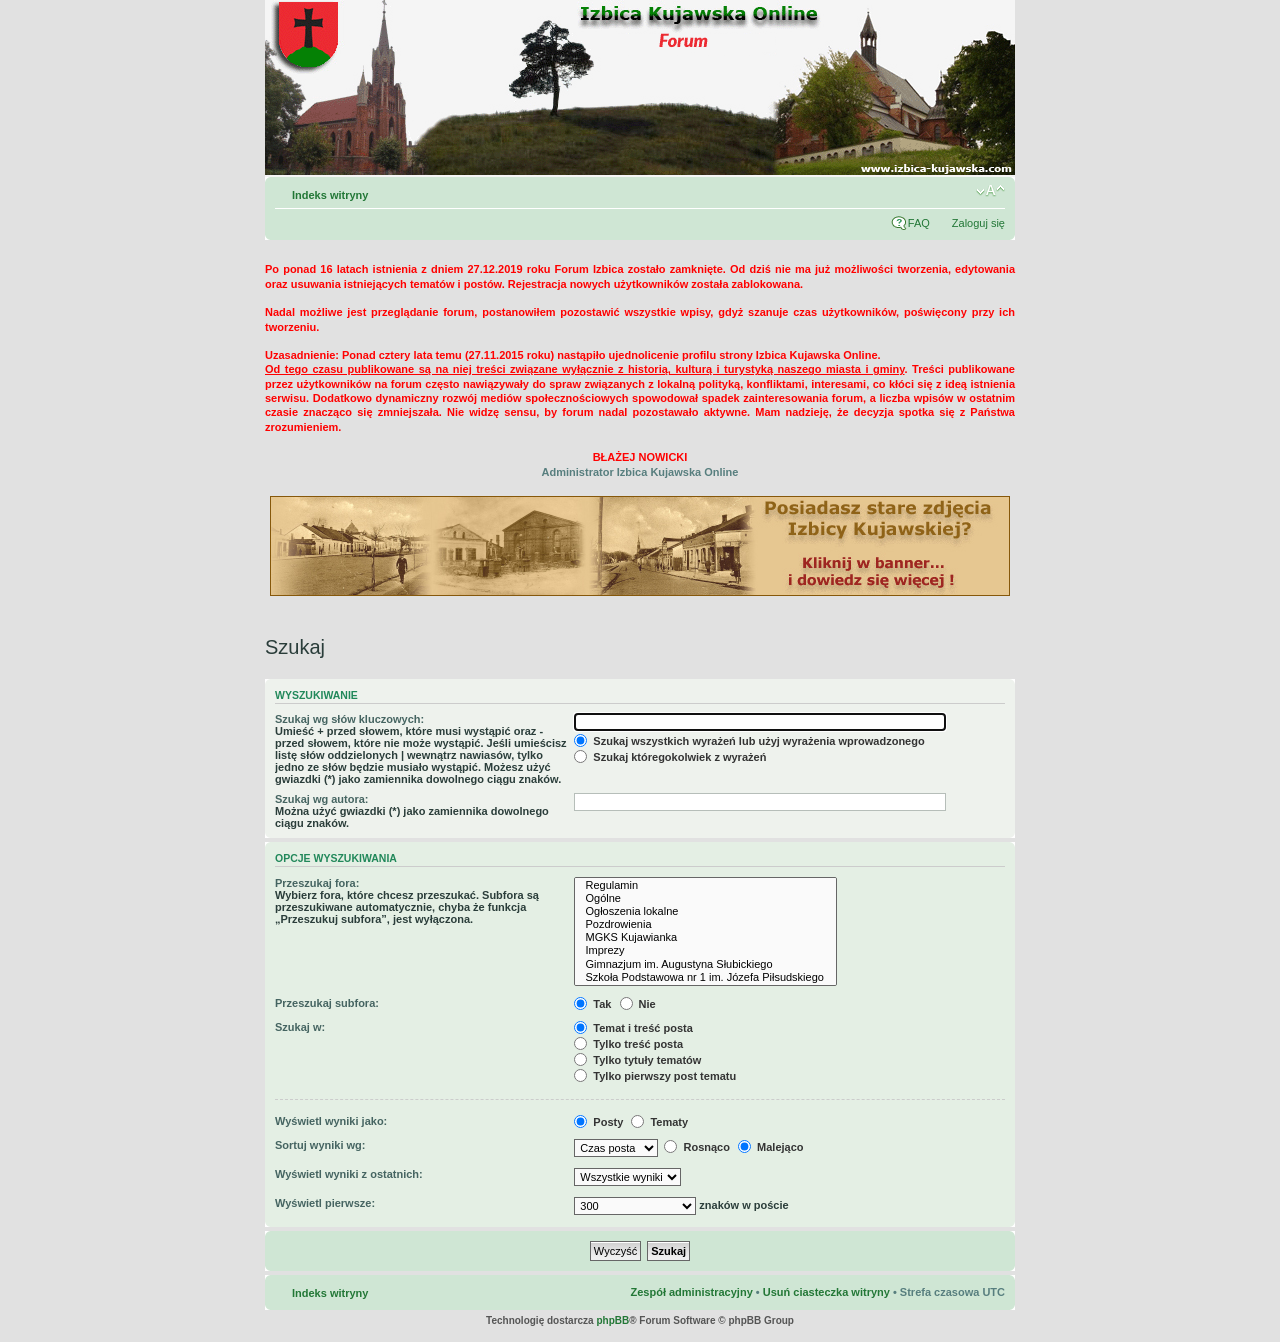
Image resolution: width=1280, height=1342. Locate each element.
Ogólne (705, 898)
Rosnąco (697, 1147)
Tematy (659, 1122)
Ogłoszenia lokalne (705, 911)
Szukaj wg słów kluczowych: (349, 719)
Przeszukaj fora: (317, 883)
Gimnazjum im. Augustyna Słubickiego (705, 964)
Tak (592, 1004)
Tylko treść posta (628, 1044)
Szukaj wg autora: (322, 799)
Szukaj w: (300, 1027)
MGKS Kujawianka (705, 937)
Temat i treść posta (633, 1028)
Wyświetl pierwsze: (325, 1203)
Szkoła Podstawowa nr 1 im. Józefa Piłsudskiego (705, 977)
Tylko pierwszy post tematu (655, 1076)
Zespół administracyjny (691, 1292)
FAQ (919, 223)
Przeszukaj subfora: (327, 1003)
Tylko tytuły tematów (637, 1060)
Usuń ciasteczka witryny (826, 1292)
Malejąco (771, 1147)
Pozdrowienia (705, 924)
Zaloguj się (978, 223)
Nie (638, 1004)
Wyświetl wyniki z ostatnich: (349, 1174)
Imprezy (705, 950)
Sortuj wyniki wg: (320, 1145)
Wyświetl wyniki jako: (331, 1121)
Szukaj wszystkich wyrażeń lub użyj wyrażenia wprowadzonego (749, 741)
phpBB (612, 1320)
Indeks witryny (330, 195)
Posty (598, 1122)
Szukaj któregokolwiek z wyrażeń (670, 757)
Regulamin (705, 885)
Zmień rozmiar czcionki (990, 191)
